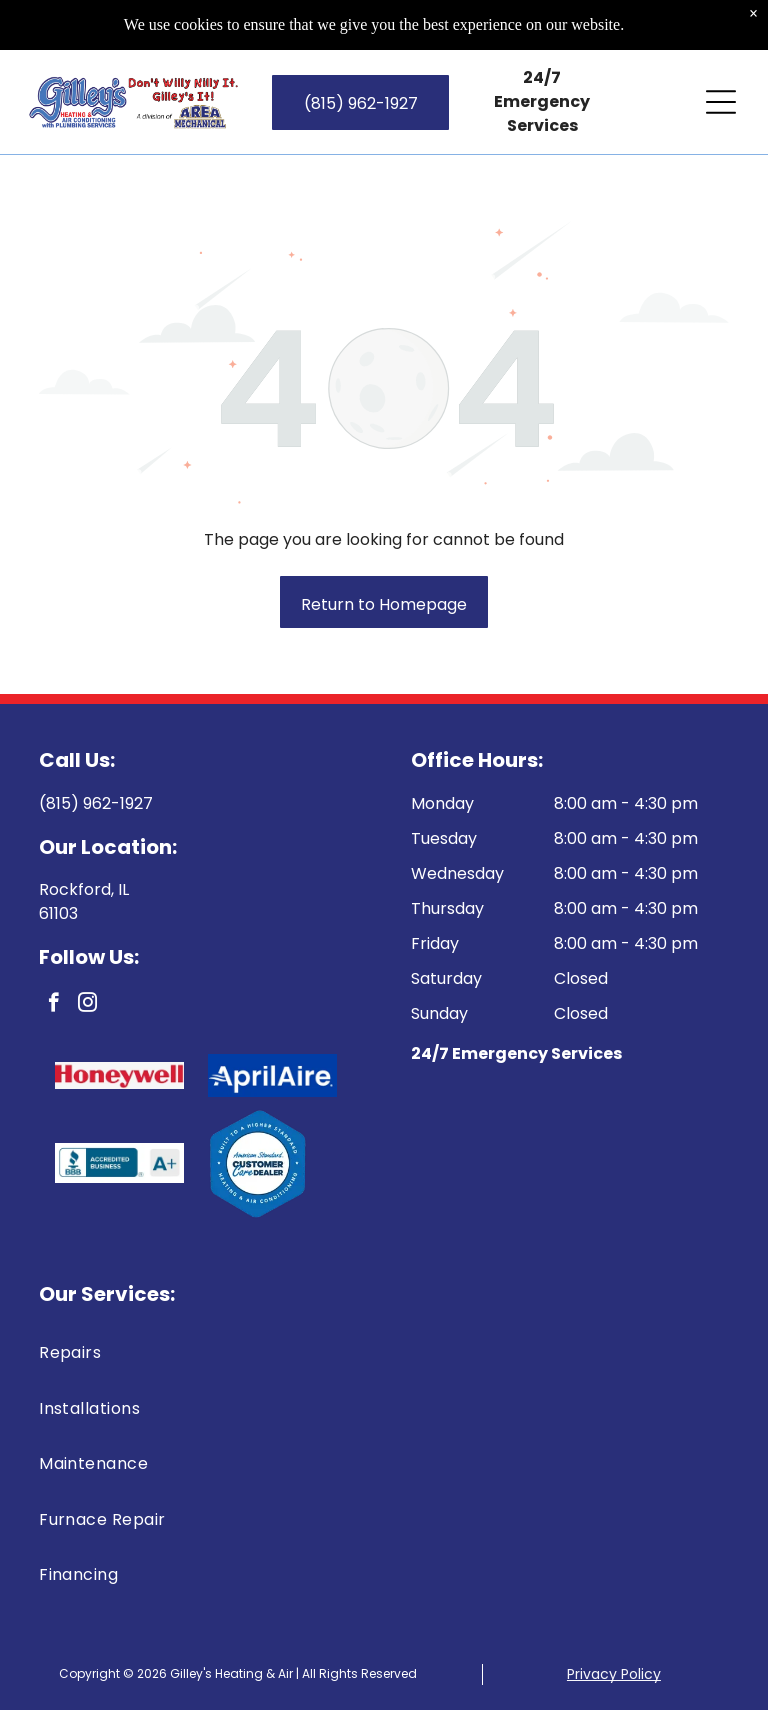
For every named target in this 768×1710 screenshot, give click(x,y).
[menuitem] (384, 1352)
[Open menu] (721, 102)
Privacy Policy (614, 1674)
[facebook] (53, 1005)
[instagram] (87, 1005)
